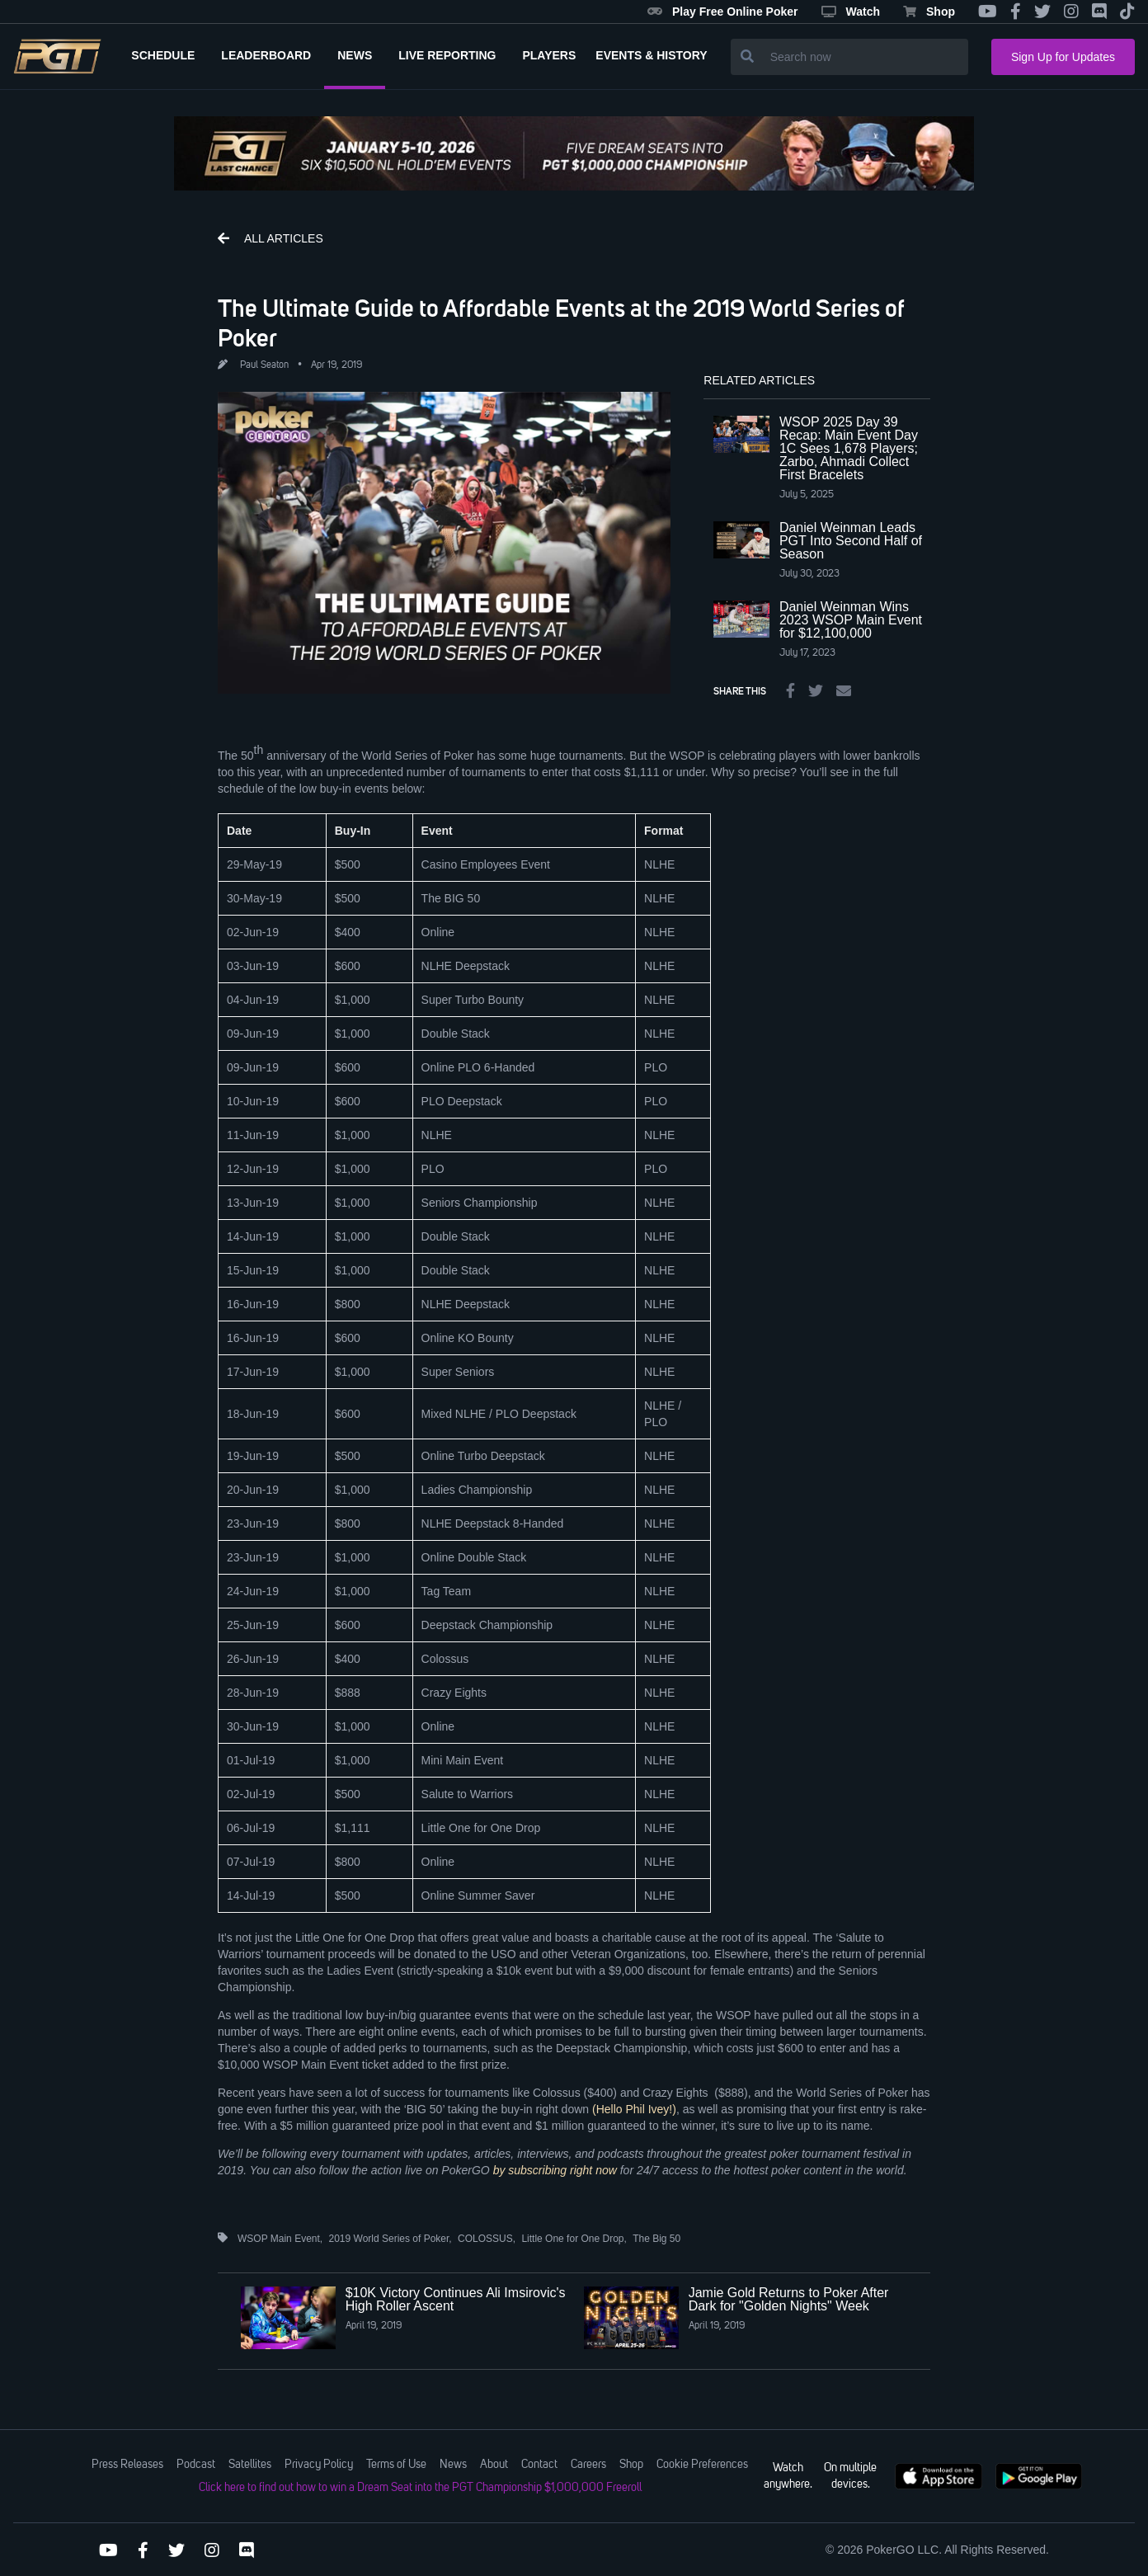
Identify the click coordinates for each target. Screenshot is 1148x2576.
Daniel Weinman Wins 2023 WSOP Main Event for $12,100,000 (850, 620)
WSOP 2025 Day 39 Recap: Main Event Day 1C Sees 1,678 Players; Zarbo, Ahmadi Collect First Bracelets (848, 448)
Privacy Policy (319, 2464)
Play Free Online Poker (722, 11)
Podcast (195, 2464)
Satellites (249, 2464)
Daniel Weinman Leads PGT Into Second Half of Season (850, 540)
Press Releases (127, 2464)
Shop (929, 11)
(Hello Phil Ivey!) (634, 2109)
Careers (588, 2464)
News (453, 2464)
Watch (850, 11)
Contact (539, 2464)
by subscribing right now (555, 2170)
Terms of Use (396, 2464)
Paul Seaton (264, 365)
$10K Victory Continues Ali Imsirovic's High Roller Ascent (456, 2299)
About (494, 2464)
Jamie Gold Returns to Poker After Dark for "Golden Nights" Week (789, 2299)
